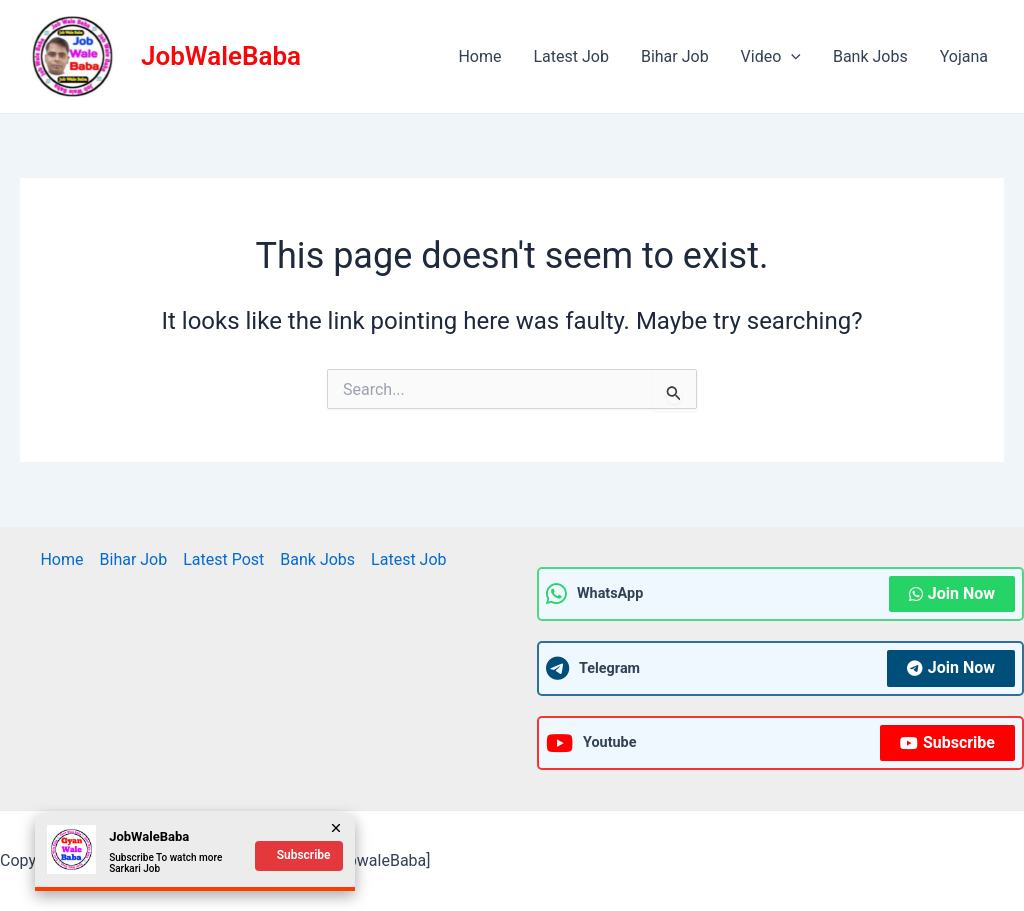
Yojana (964, 56)
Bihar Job (675, 56)
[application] (791, 57)
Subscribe (947, 742)
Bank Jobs (870, 56)
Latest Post (223, 559)
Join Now (952, 593)
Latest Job (570, 56)
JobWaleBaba (221, 56)
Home (479, 56)
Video (771, 57)
